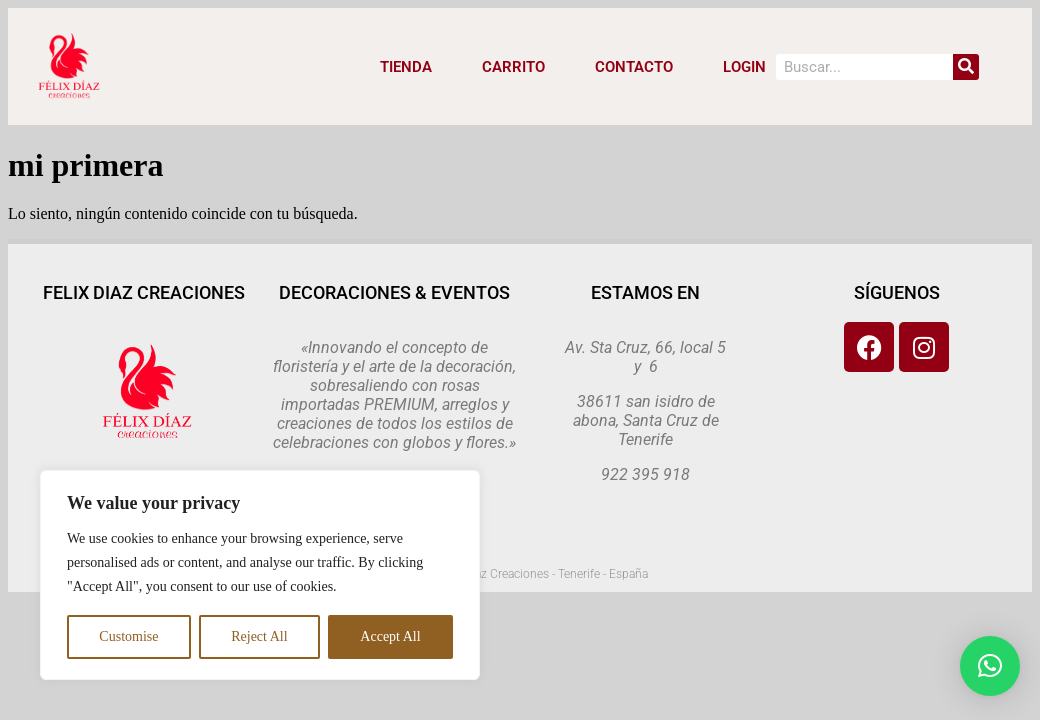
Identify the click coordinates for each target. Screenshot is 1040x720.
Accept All (390, 636)
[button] (990, 666)
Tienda (406, 67)
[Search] (966, 67)
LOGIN (744, 67)
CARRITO (513, 67)
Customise (128, 636)
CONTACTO (634, 67)
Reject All (259, 636)
